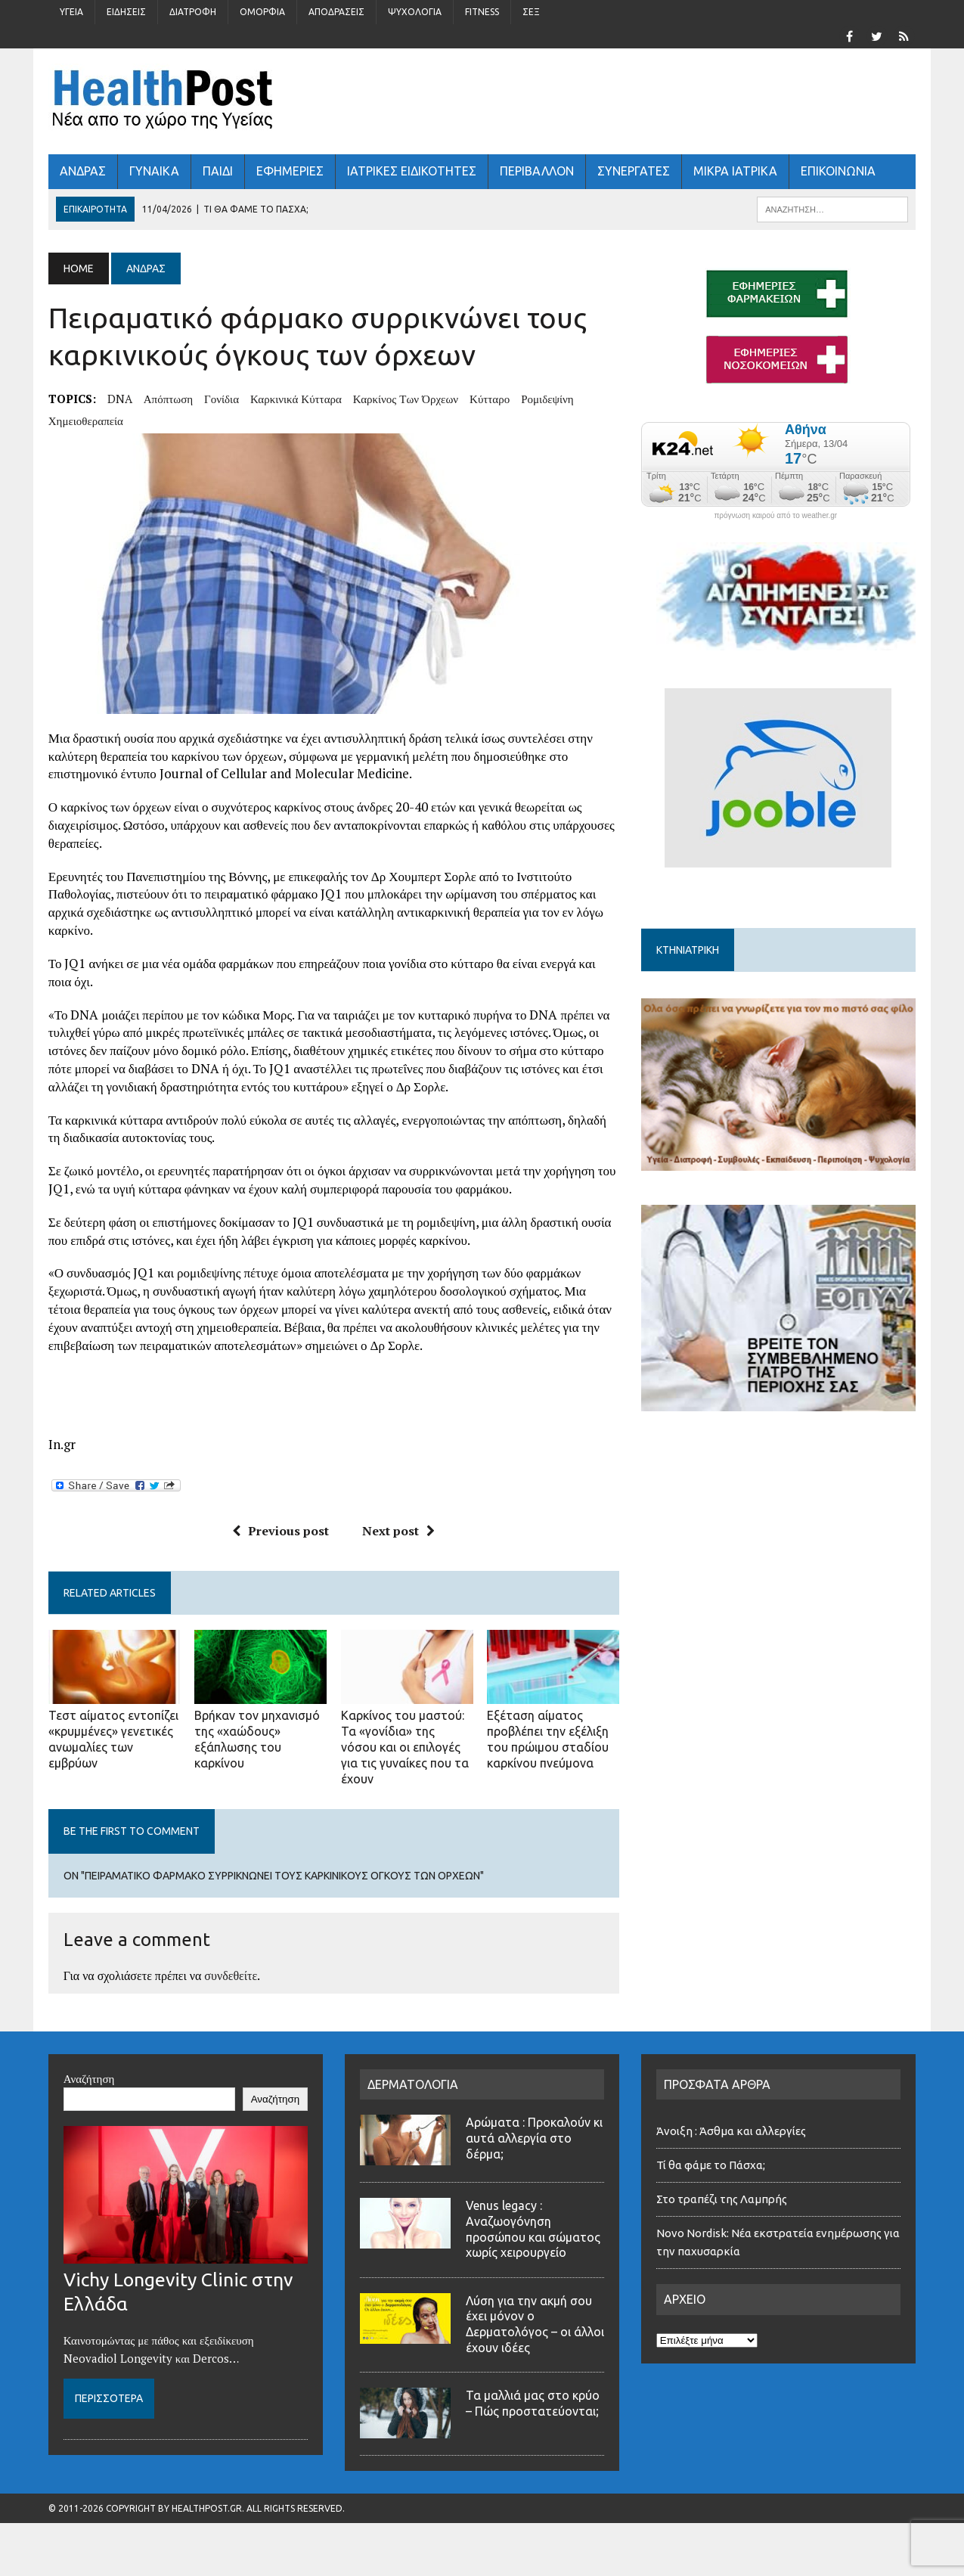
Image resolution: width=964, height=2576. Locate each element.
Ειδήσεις (126, 12)
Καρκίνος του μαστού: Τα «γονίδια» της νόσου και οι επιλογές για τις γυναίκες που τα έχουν (405, 1747)
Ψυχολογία (415, 12)
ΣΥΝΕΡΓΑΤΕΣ (633, 171)
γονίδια (221, 398)
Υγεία (71, 12)
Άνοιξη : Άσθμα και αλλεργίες (731, 2130)
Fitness (482, 12)
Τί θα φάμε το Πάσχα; (710, 2165)
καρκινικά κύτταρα (296, 398)
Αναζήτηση (89, 2078)
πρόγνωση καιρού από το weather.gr (775, 516)
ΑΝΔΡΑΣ (83, 171)
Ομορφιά (262, 12)
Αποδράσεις (336, 12)
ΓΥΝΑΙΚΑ (154, 171)
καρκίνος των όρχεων (405, 398)
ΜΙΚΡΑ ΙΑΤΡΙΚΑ (735, 171)
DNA (119, 398)
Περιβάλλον (537, 171)
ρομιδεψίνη (547, 398)
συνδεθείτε (230, 1975)
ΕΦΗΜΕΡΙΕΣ (290, 171)
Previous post (280, 1530)
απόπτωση (168, 398)
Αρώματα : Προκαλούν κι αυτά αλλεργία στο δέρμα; (534, 2138)
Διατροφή (192, 12)
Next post (398, 1530)
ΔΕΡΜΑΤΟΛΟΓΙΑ (412, 2084)
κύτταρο (490, 398)
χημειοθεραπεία (85, 420)
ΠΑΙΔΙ (218, 171)
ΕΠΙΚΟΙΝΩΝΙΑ (838, 171)
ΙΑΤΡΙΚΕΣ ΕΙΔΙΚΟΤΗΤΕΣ (411, 171)
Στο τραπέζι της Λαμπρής (722, 2199)
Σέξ (531, 12)
